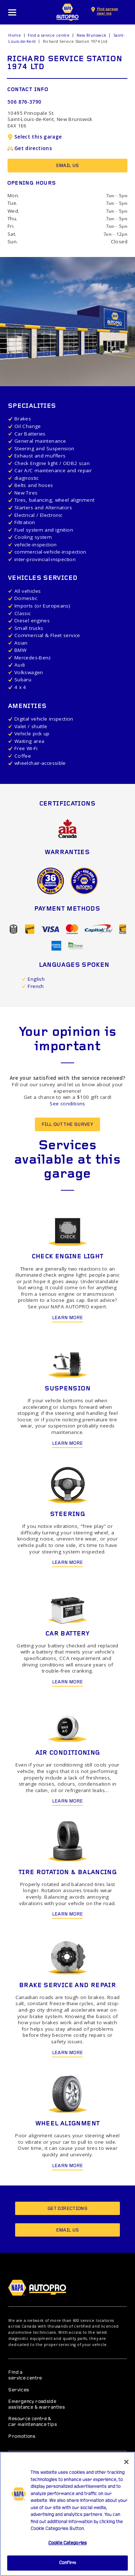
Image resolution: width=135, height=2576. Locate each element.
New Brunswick (92, 35)
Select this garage (35, 137)
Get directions (30, 148)
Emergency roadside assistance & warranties (36, 2404)
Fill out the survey (67, 1124)
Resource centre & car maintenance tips (32, 2422)
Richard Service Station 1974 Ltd (75, 41)
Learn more (67, 1318)
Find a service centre (48, 35)
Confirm (67, 2566)
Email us (67, 165)
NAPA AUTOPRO (68, 12)
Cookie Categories (67, 2546)
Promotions (21, 2436)
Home (14, 35)
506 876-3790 (24, 102)
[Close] (126, 2466)
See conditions (67, 1103)
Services (18, 2390)
